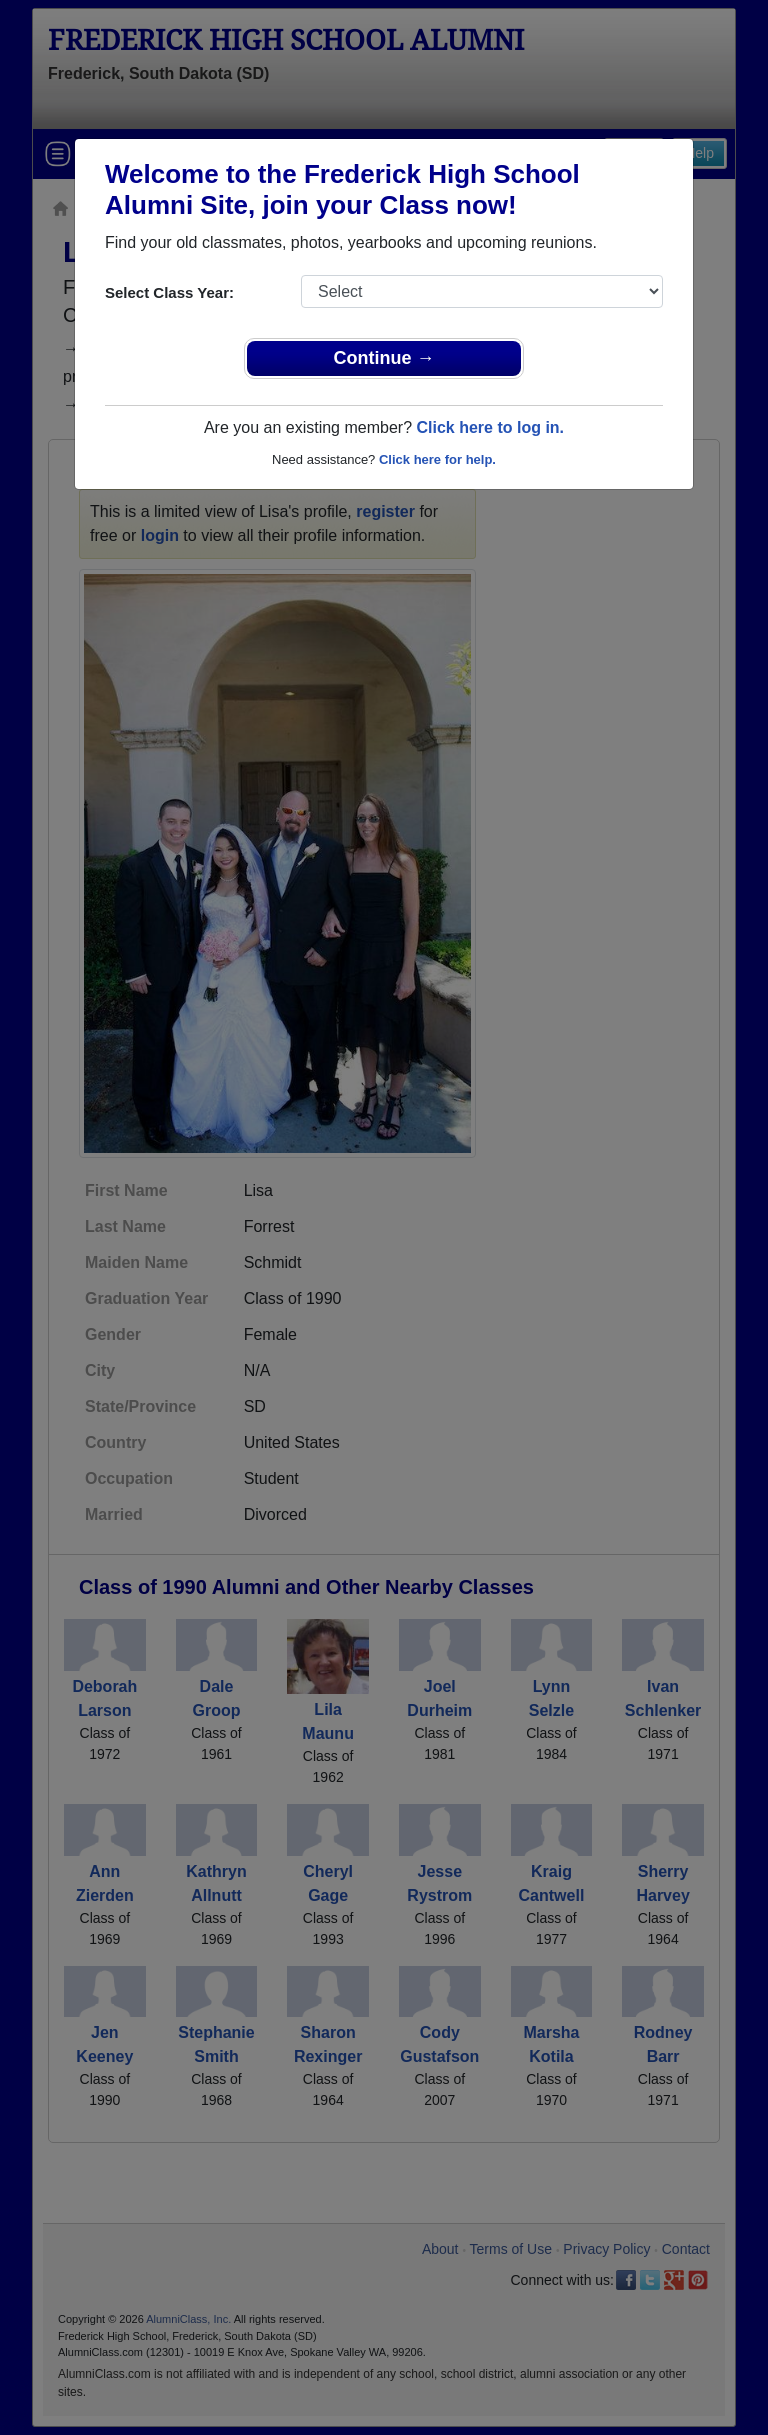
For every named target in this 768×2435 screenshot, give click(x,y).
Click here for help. (437, 459)
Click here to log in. (490, 427)
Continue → (384, 358)
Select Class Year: (169, 292)
